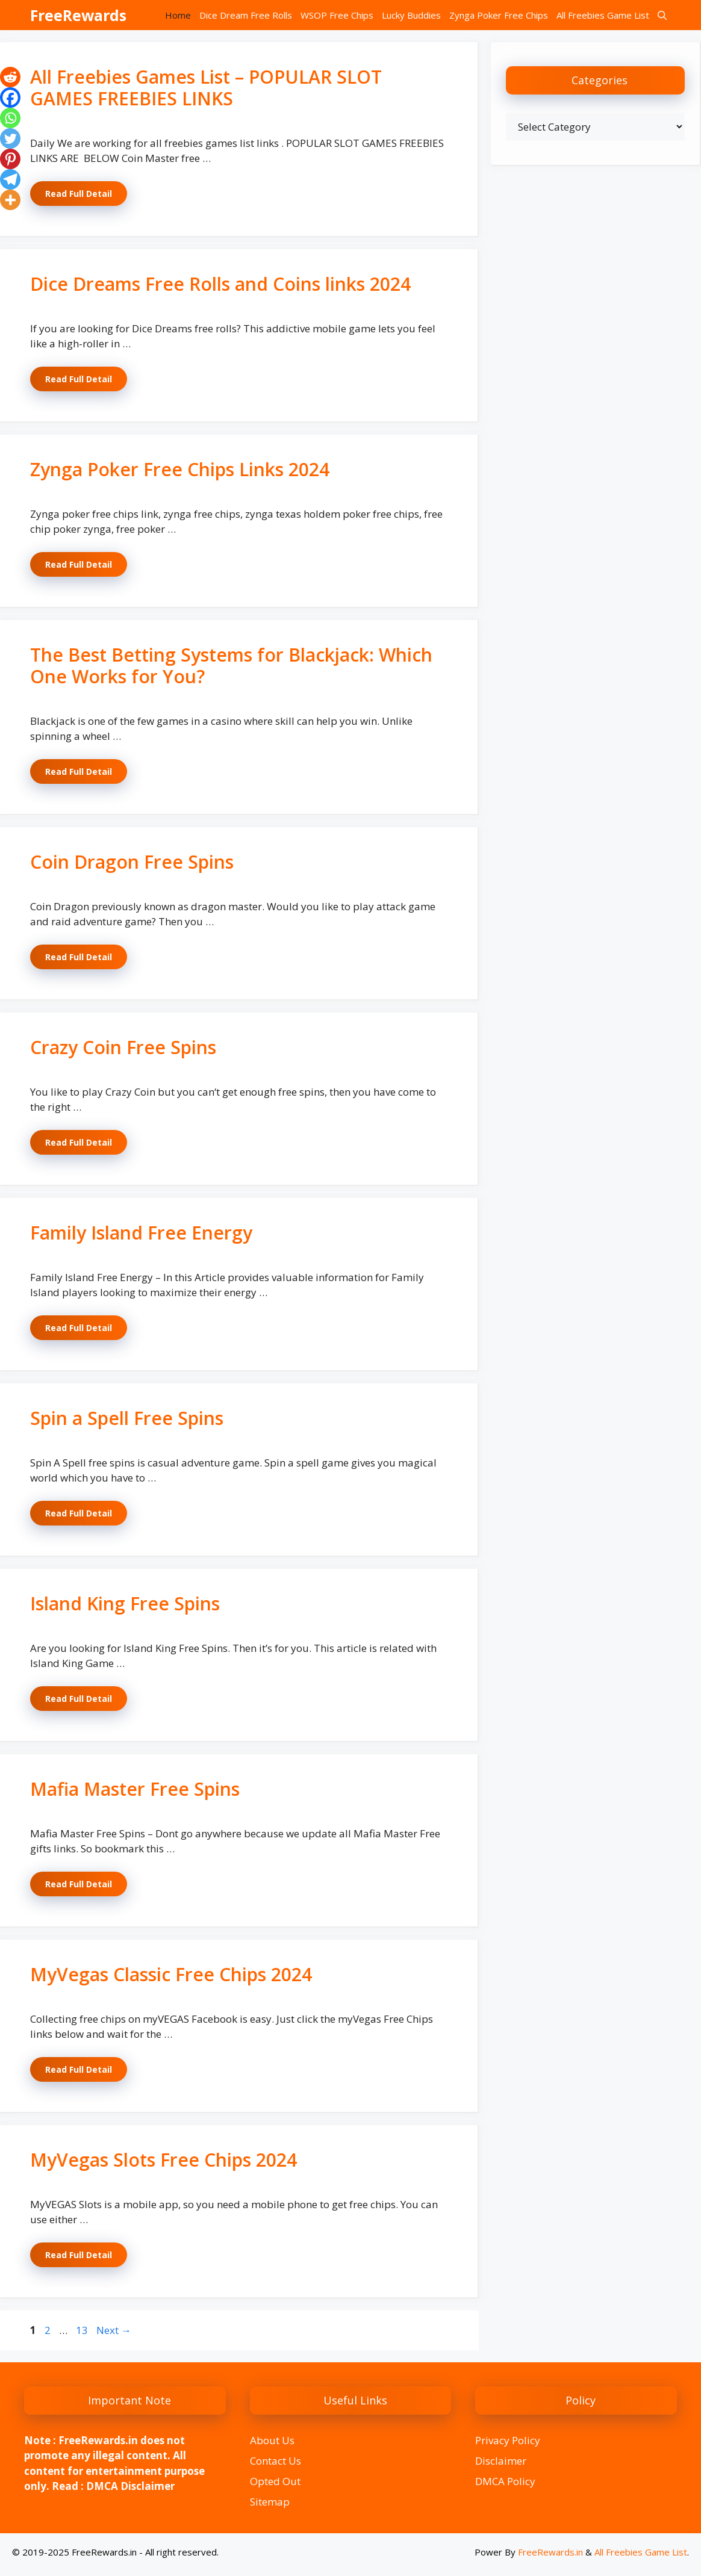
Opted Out (275, 2481)
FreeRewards (78, 15)
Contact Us (275, 2461)
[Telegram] (10, 179)
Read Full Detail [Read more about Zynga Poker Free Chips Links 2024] (78, 564)
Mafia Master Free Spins (135, 1789)
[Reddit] (10, 77)
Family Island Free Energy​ (141, 1232)
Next (113, 2330)
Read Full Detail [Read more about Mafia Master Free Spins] (78, 1884)
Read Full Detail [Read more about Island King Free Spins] (78, 1698)
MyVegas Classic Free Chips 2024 (171, 1974)
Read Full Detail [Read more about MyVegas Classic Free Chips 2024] (78, 2069)
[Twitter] (10, 138)
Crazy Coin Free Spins (123, 1047)
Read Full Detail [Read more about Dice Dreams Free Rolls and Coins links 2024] (78, 379)
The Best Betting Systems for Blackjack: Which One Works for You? (231, 665)
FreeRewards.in (550, 2552)
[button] (662, 15)
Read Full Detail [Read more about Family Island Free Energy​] (78, 1327)
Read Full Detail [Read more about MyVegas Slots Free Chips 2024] (78, 2255)
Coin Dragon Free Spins (132, 861)
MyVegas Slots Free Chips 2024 (163, 2159)
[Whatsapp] (10, 118)
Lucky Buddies (411, 15)
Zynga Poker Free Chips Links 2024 (179, 469)
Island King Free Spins (125, 1603)
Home (178, 15)
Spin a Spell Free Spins (126, 1418)
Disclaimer (500, 2461)
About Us (272, 2440)
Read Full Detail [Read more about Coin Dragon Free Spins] (78, 957)
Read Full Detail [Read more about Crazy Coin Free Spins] (78, 1142)
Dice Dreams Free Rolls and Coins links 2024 (220, 284)
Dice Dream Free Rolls (245, 15)
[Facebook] (10, 97)
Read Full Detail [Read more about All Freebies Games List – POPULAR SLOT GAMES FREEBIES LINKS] (78, 193)
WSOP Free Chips (337, 15)
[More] (10, 200)
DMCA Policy (505, 2481)
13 (83, 2330)
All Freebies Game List (602, 15)
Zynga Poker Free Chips (498, 15)
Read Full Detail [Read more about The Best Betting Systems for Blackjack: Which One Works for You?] (78, 771)
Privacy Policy (507, 2440)
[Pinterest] (10, 159)
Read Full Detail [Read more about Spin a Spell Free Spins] (78, 1513)
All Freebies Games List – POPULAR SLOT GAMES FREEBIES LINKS (206, 87)
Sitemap (270, 2502)
